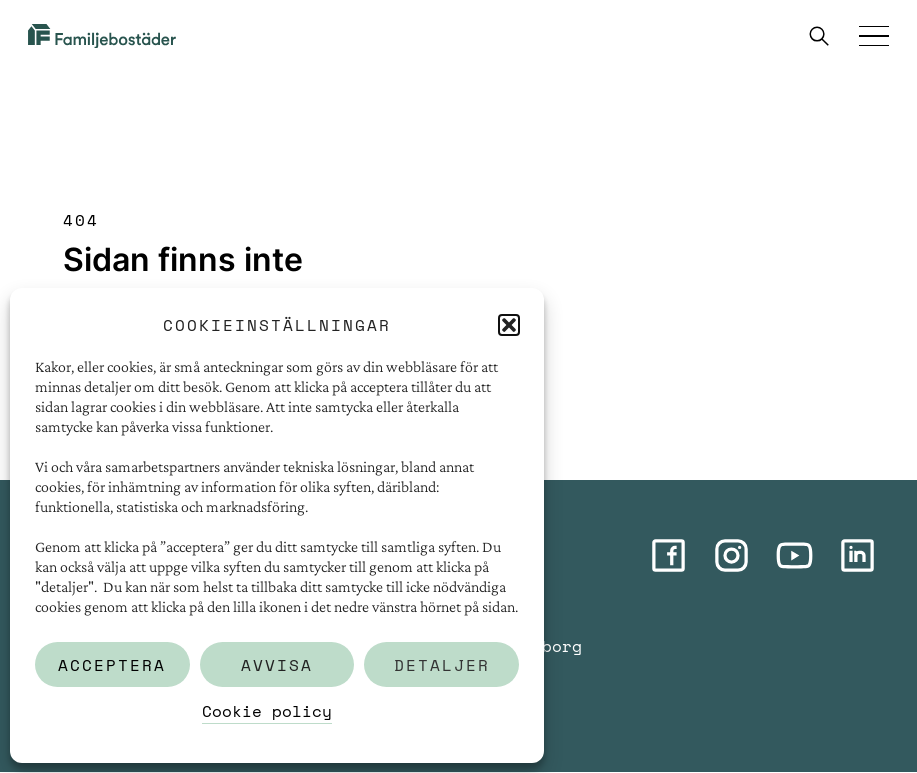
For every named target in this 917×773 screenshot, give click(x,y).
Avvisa (277, 665)
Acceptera (112, 665)
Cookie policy (267, 711)
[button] (509, 325)
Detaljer (442, 665)
